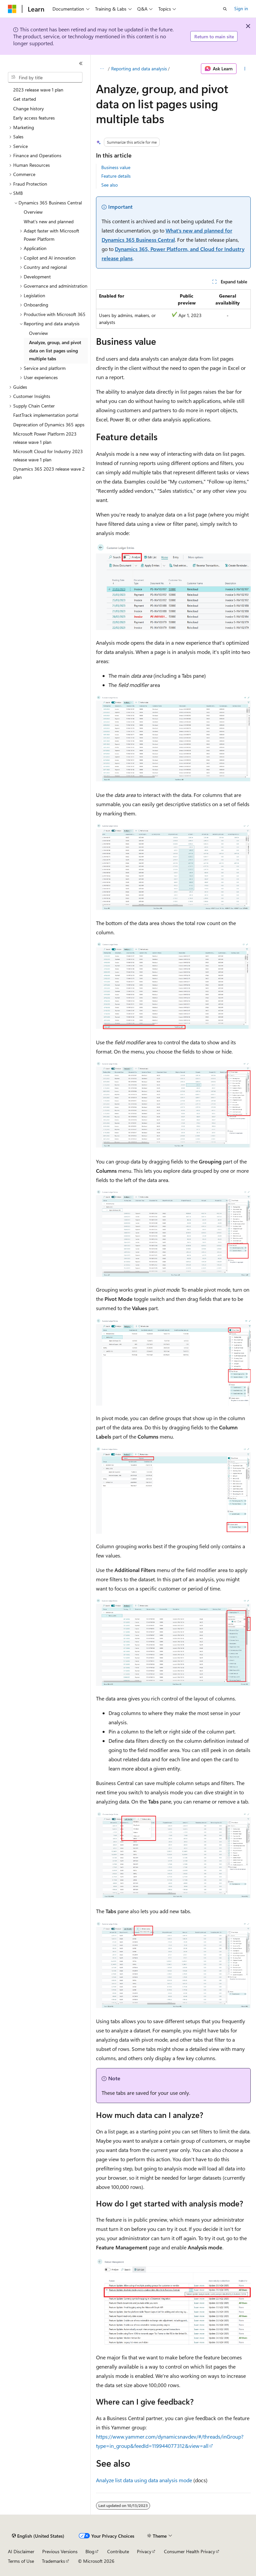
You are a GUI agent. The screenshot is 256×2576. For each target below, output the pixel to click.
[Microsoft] (12, 9)
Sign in (241, 8)
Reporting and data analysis (139, 68)
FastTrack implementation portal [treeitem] (45, 415)
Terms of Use (21, 2561)
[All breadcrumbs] (102, 68)
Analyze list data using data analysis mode (144, 2480)
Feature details (116, 176)
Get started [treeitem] (24, 99)
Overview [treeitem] (33, 212)
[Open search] (225, 9)
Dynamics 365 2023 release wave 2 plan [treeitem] (49, 473)
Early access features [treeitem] (34, 118)
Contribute (118, 2551)
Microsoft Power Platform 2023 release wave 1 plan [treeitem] (45, 438)
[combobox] (45, 77)
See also (109, 185)
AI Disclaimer (21, 2551)
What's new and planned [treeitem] (49, 221)
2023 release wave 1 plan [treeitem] (38, 90)
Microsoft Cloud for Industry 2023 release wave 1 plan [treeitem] (48, 455)
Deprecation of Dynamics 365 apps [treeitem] (48, 424)
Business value (115, 167)
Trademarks (53, 2561)
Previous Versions (60, 2551)
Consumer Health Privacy (189, 2551)
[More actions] (245, 68)
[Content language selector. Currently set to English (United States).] (38, 2536)
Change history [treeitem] (28, 108)
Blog (89, 2551)
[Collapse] (81, 63)
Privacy (144, 2551)
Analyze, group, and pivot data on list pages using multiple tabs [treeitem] (55, 350)
